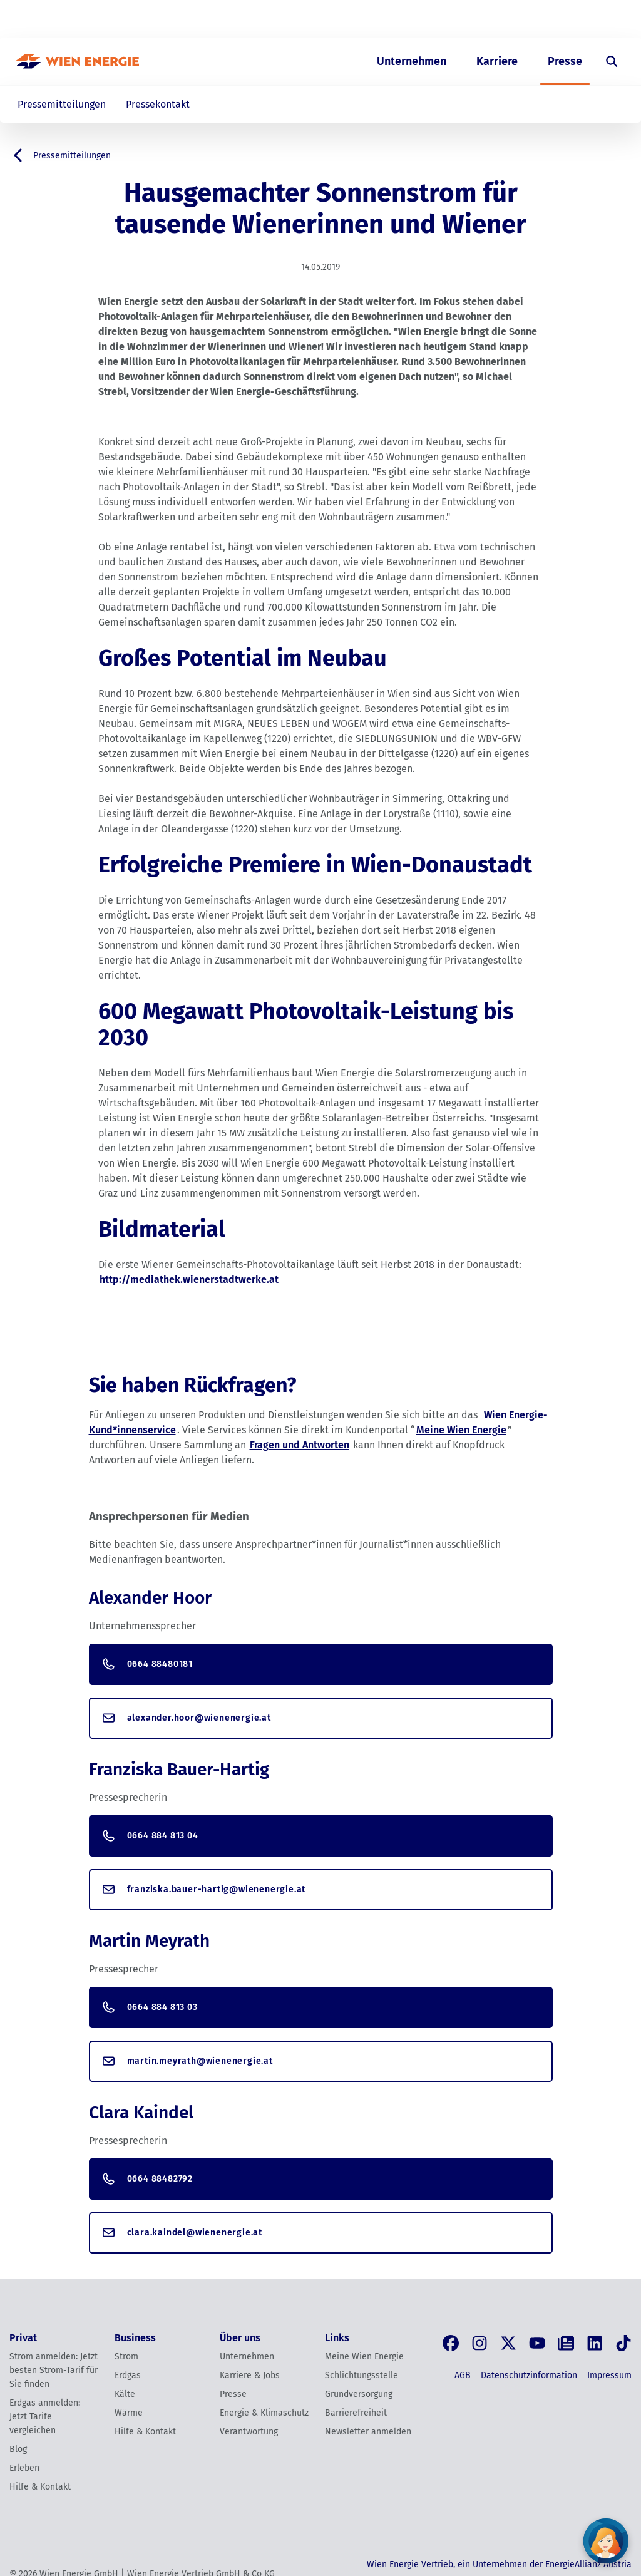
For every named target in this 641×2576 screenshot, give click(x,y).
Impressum (609, 2375)
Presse (565, 61)
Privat (390, 19)
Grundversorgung (358, 2394)
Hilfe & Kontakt (40, 2486)
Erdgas (128, 2375)
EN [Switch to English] (560, 19)
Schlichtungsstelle (361, 2375)
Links (337, 2338)
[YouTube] (537, 2343)
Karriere (497, 61)
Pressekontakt (158, 104)
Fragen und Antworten (299, 1445)
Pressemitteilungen (62, 104)
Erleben (24, 2468)
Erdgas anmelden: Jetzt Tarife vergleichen (44, 2417)
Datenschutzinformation (529, 2375)
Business (440, 19)
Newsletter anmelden (368, 2431)
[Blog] (566, 2343)
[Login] (603, 19)
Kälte (125, 2394)
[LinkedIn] (595, 2343)
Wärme (129, 2413)
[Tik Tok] (623, 2343)
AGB (462, 2375)
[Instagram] (479, 2343)
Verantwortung (249, 2431)
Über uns (496, 19)
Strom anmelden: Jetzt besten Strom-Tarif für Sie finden (53, 2370)
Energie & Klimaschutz (264, 2413)
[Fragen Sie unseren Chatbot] (605, 2540)
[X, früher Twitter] (508, 2343)
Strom (126, 2356)
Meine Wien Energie (461, 1430)
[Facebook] (451, 2343)
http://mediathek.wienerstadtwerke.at (189, 1279)
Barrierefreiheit (356, 2413)
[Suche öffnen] (612, 61)
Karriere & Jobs (250, 2375)
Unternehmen (411, 61)
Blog (18, 2449)
